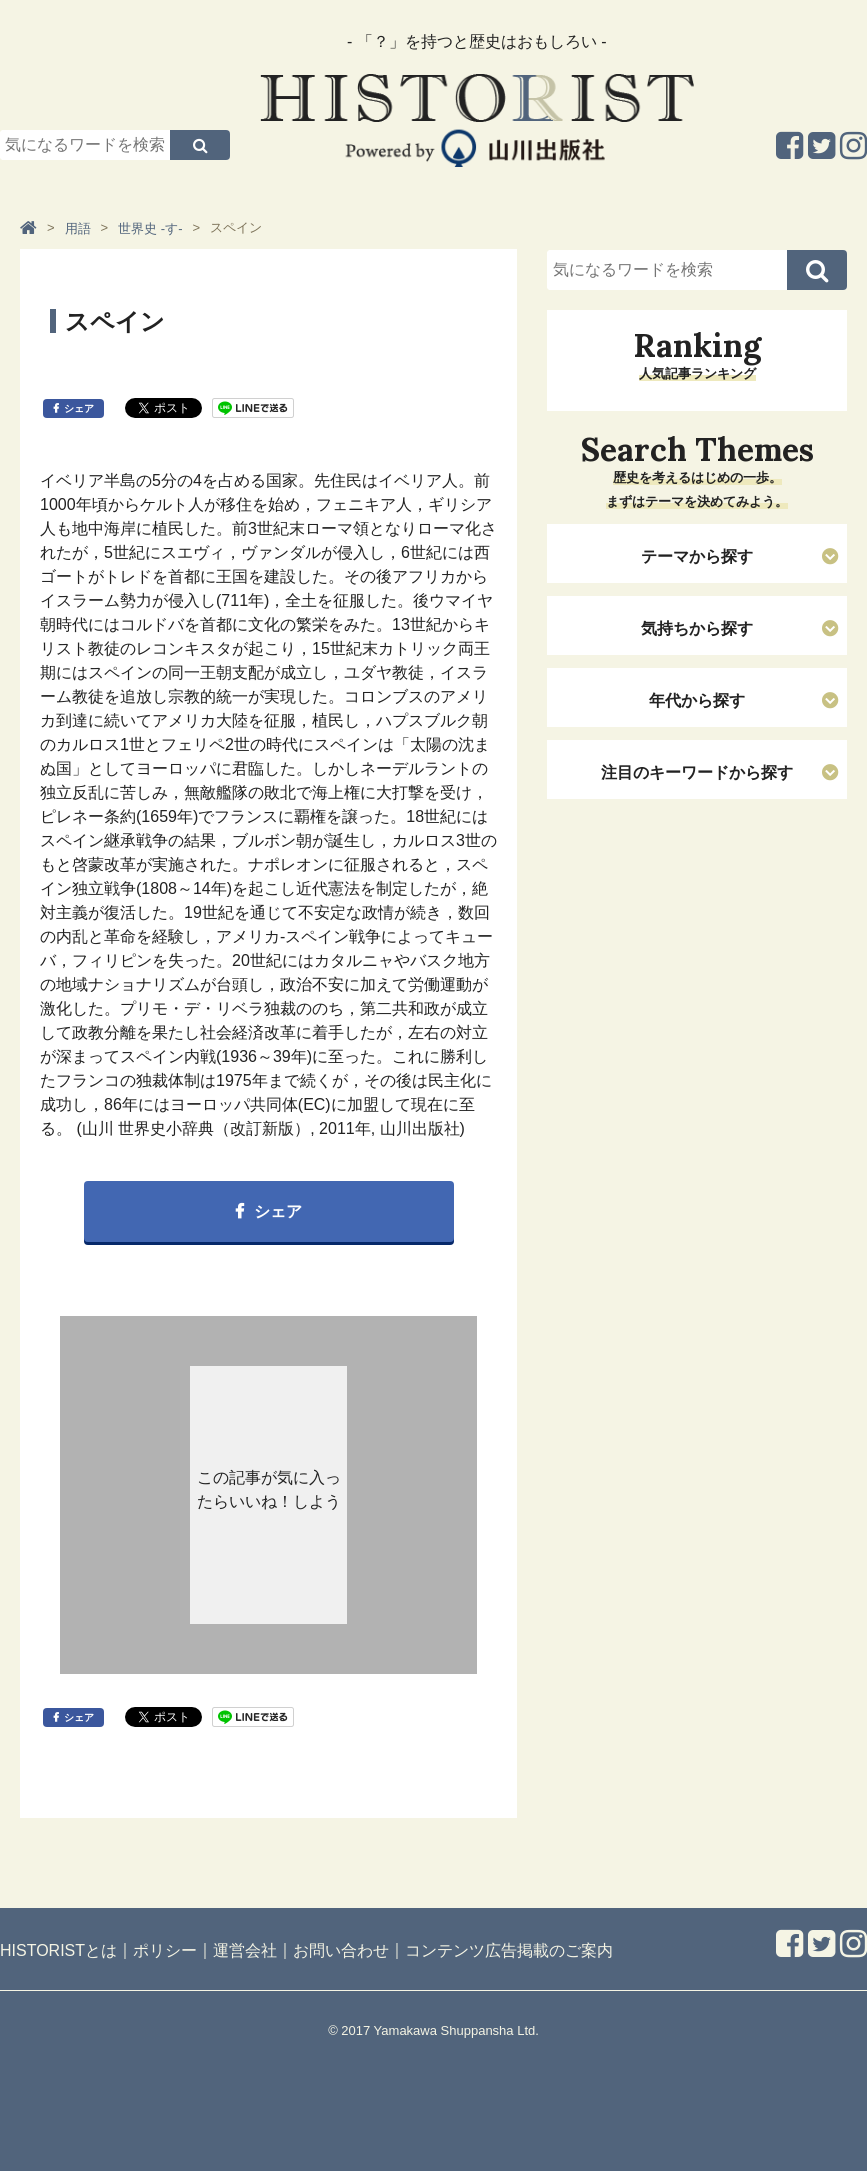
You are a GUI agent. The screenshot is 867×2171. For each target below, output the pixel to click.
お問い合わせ (341, 1950)
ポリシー (165, 1950)
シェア (79, 408)
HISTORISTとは (58, 1950)
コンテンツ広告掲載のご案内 (509, 1950)
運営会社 (245, 1950)
